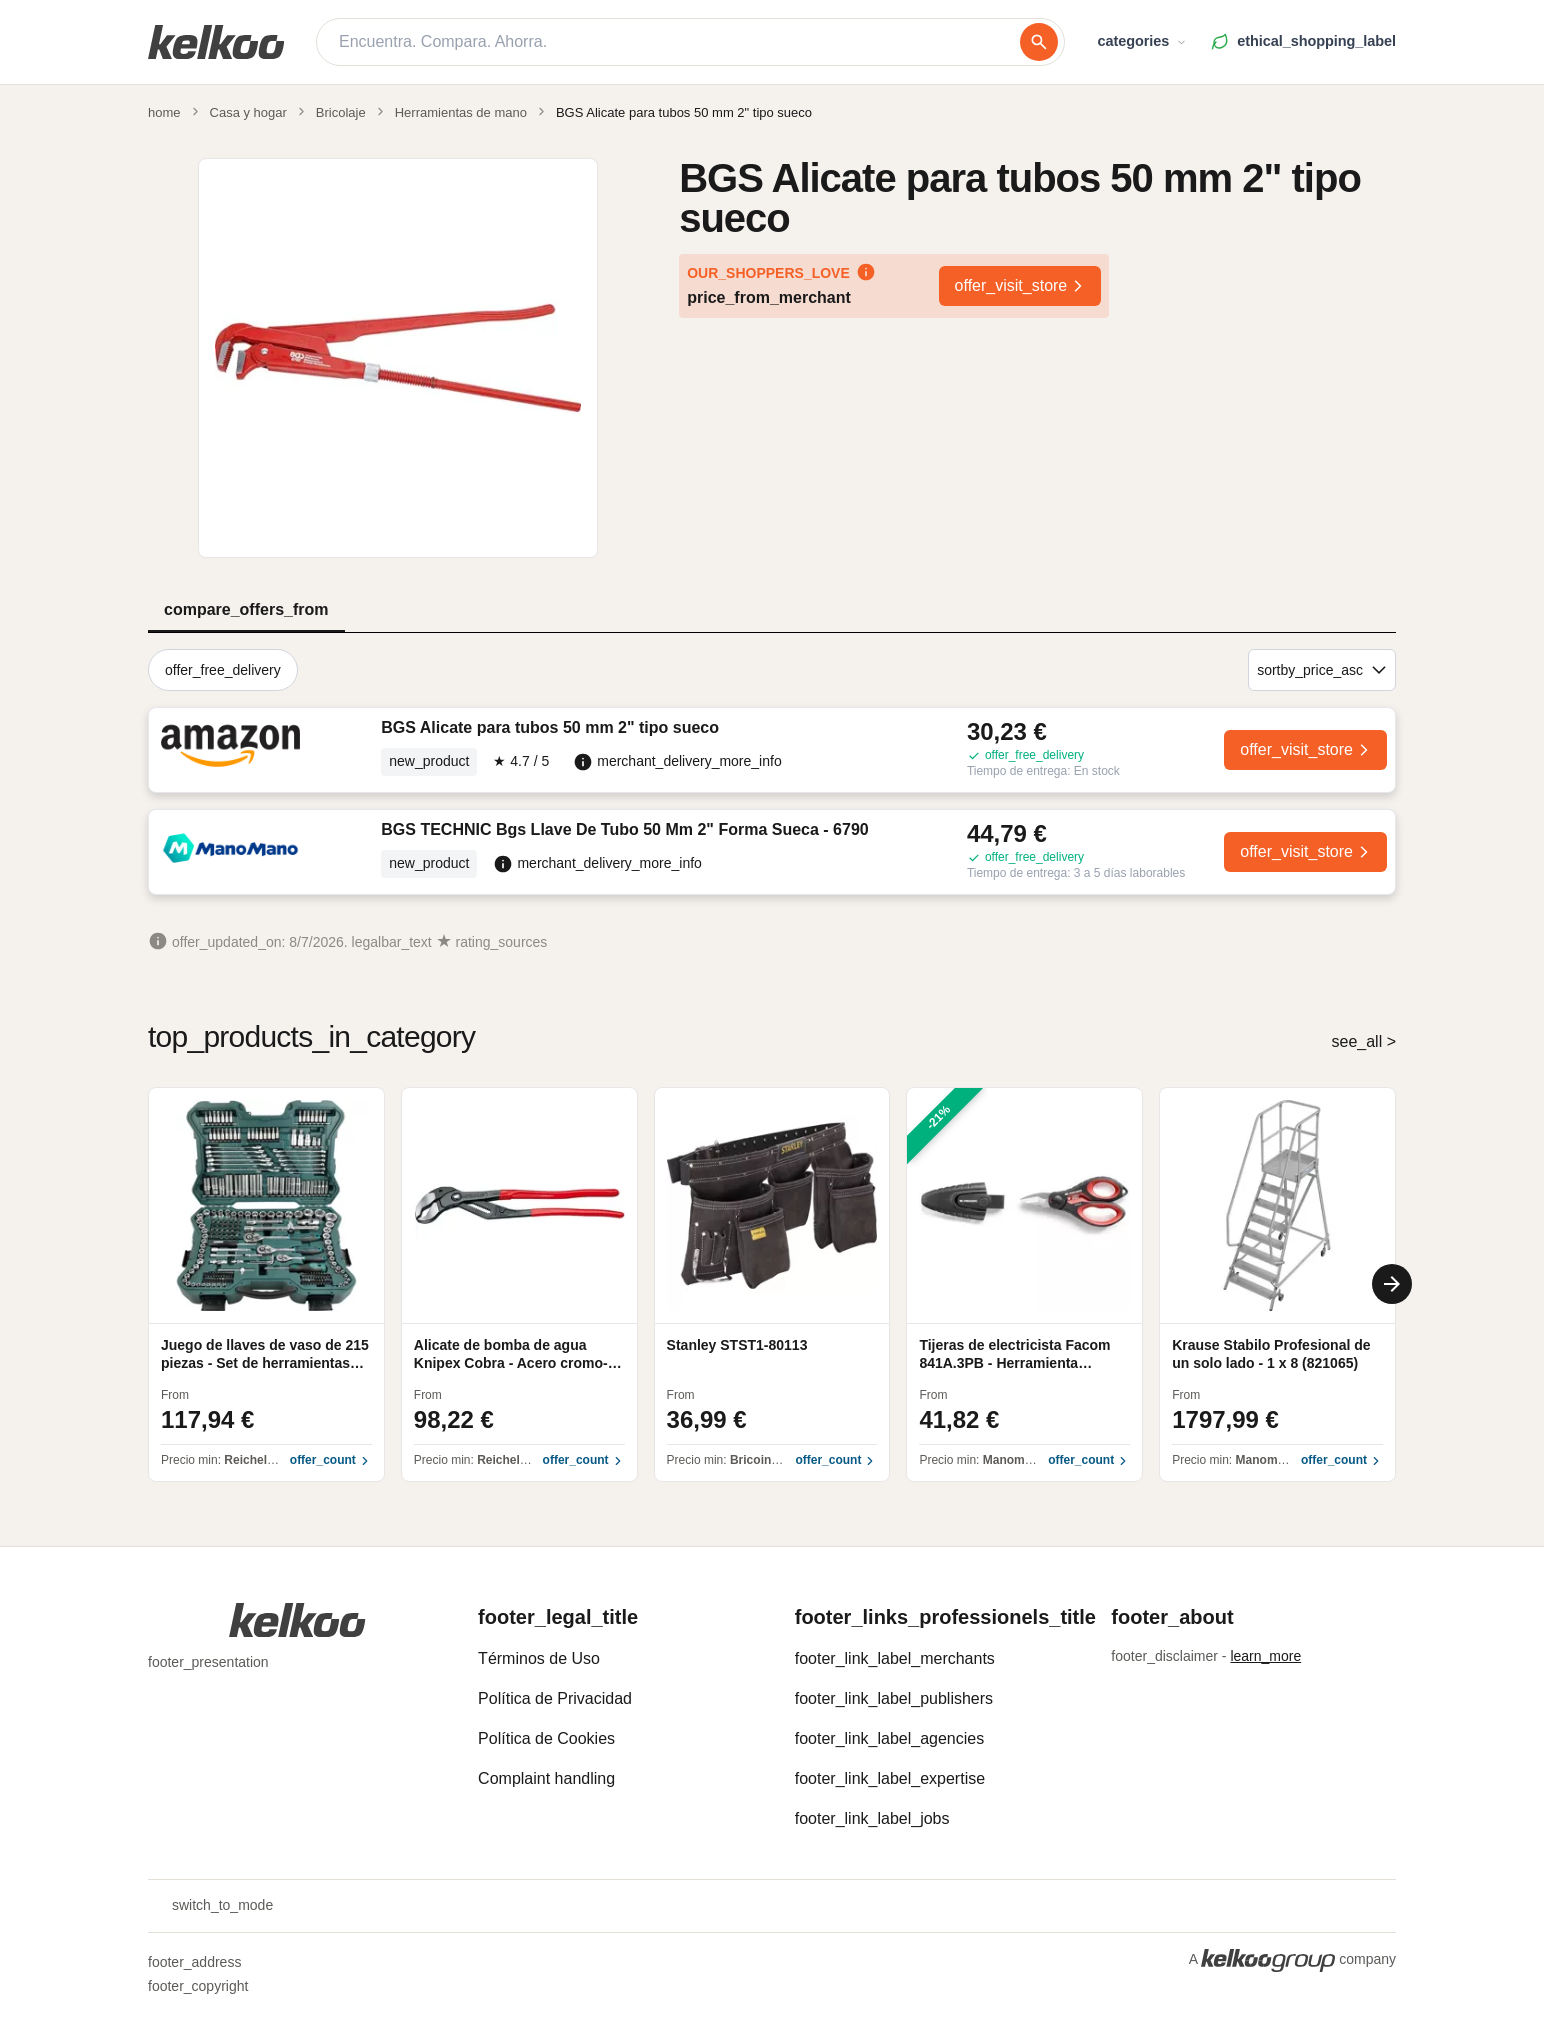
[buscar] (1039, 42)
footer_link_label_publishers (894, 1698)
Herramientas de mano (461, 112)
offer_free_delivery (223, 670)
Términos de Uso (539, 1658)
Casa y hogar (248, 112)
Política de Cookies (546, 1738)
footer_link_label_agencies (889, 1738)
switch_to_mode (210, 1906)
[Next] (1392, 1284)
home (164, 112)
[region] (772, 1284)
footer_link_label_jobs (872, 1818)
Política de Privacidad (555, 1698)
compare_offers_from (246, 609)
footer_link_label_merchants (895, 1658)
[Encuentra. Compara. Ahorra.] (679, 42)
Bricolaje (341, 112)
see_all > (1364, 1041)
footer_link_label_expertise (890, 1778)
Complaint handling (546, 1778)
